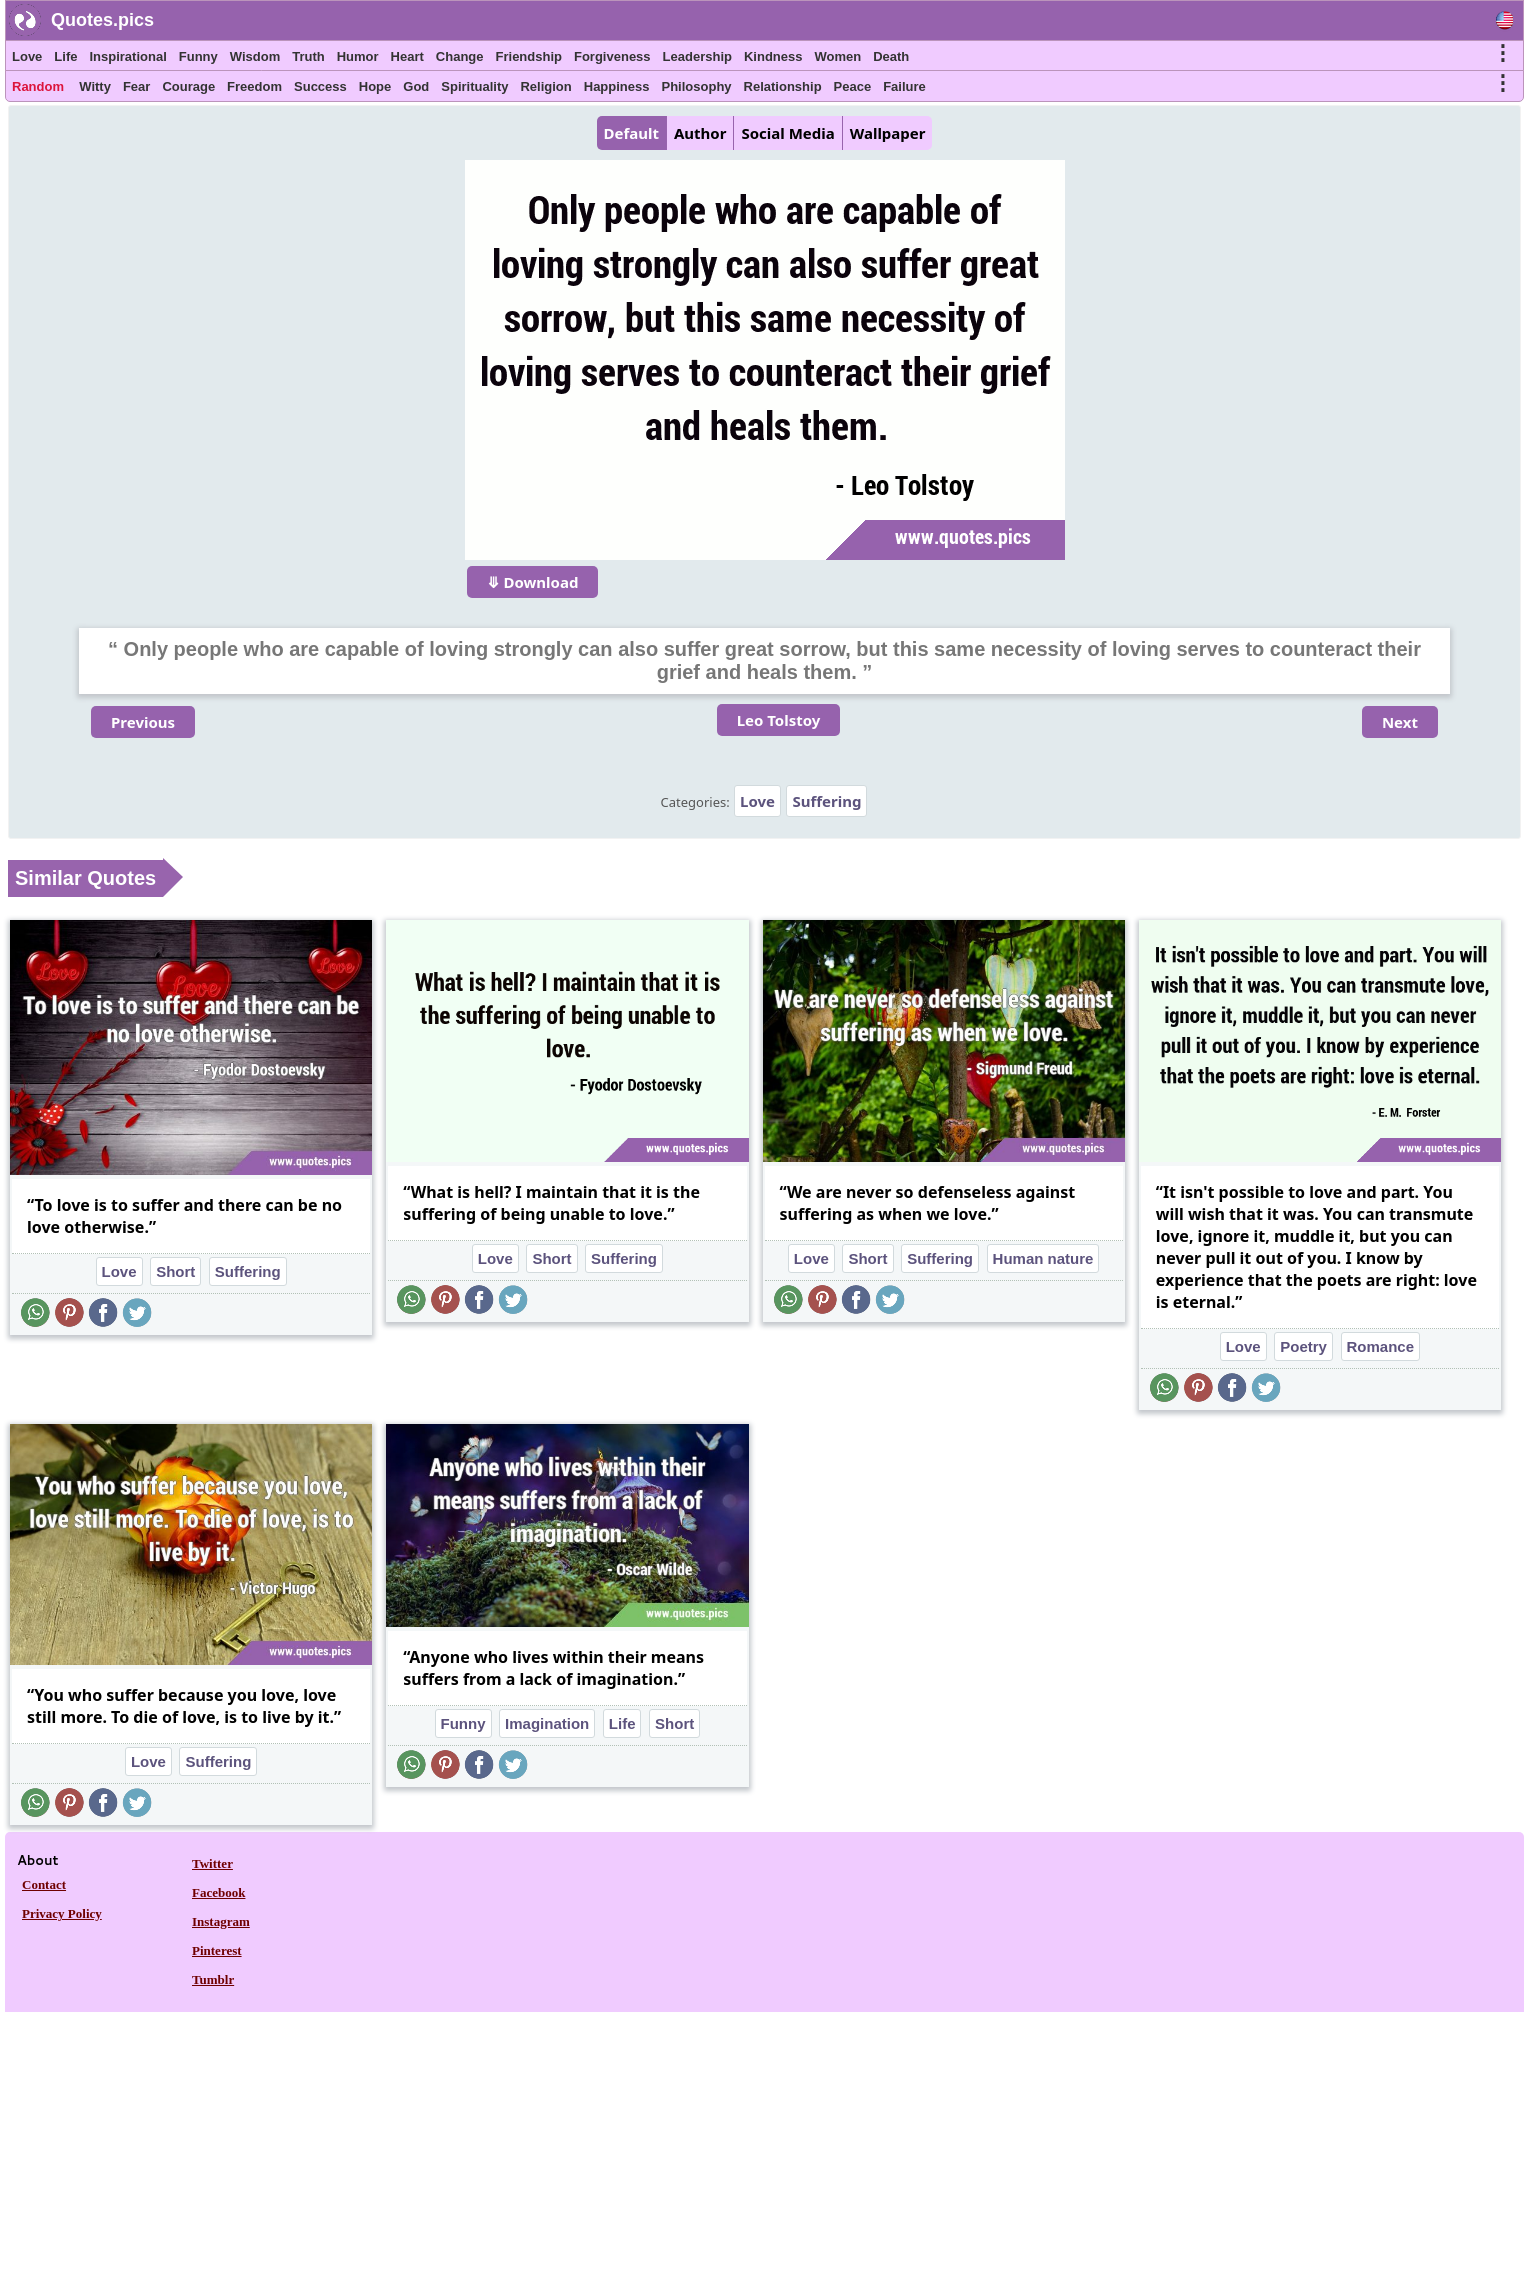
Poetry (1303, 1346)
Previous (143, 722)
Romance (1381, 1346)
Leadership (697, 56)
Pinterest (217, 1950)
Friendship (529, 56)
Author (700, 133)
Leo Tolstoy (779, 720)
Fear (136, 86)
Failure (904, 86)
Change (460, 56)
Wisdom (255, 56)
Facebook (218, 1892)
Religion (545, 86)
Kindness (773, 56)
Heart (407, 56)
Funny (198, 56)
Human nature (1043, 1258)
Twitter (212, 1863)
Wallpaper (888, 133)
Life (65, 56)
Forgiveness (612, 56)
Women (837, 56)
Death (891, 56)
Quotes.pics (102, 20)
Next (1400, 722)
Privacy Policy (62, 1913)
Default (631, 133)
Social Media (787, 133)
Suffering (826, 801)
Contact (44, 1884)
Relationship (783, 86)
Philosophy (697, 86)
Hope (375, 86)
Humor (358, 56)
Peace (853, 86)
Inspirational (127, 56)
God (416, 86)
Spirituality (474, 86)
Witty (95, 86)
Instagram (221, 1921)
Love (27, 56)
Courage (188, 86)
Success (320, 86)
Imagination (547, 1723)
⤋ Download (533, 582)
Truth (308, 56)
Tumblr (213, 1979)
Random (38, 86)
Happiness (617, 86)
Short (175, 1271)
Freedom (254, 86)
